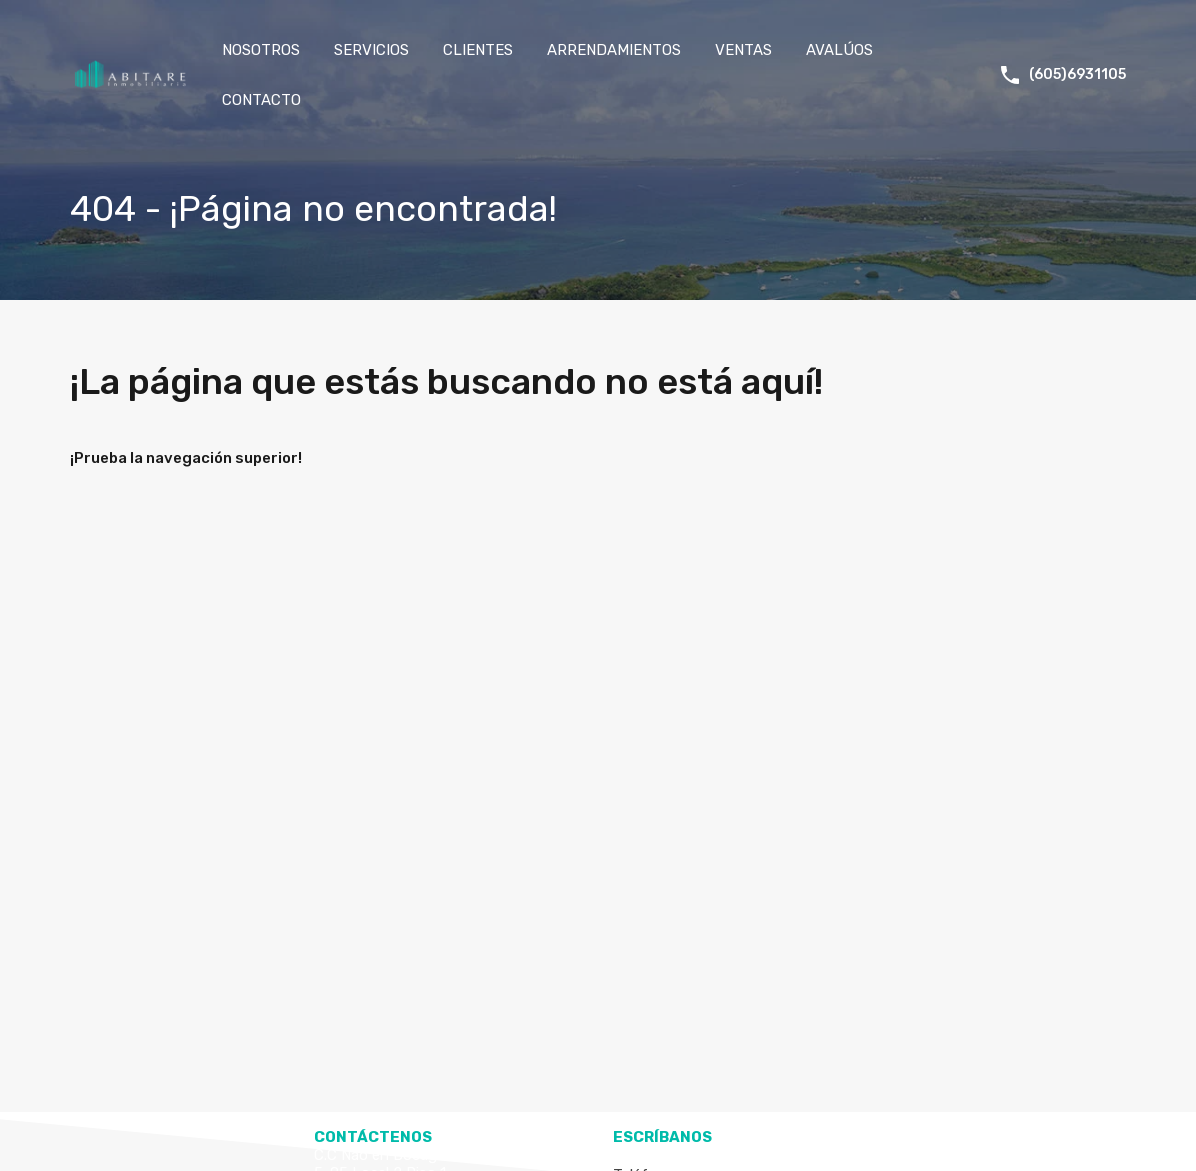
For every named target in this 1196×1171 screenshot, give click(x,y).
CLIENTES (478, 50)
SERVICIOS (371, 50)
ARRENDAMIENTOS (614, 50)
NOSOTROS (261, 50)
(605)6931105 (1077, 75)
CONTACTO (261, 100)
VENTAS (743, 50)
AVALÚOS (839, 50)
